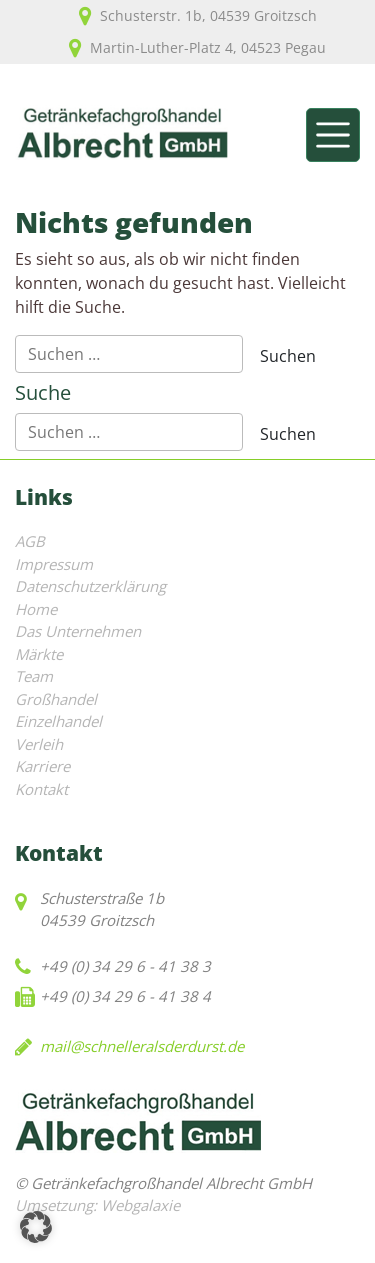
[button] (36, 1227)
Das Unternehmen (78, 631)
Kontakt (41, 789)
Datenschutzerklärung (90, 586)
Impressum (54, 564)
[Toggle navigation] (333, 135)
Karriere (42, 766)
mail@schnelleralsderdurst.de (142, 1046)
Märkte (39, 654)
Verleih (39, 744)
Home (36, 609)
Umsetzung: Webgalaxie (97, 1205)
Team (34, 676)
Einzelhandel (58, 721)
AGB (30, 541)
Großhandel (56, 699)
